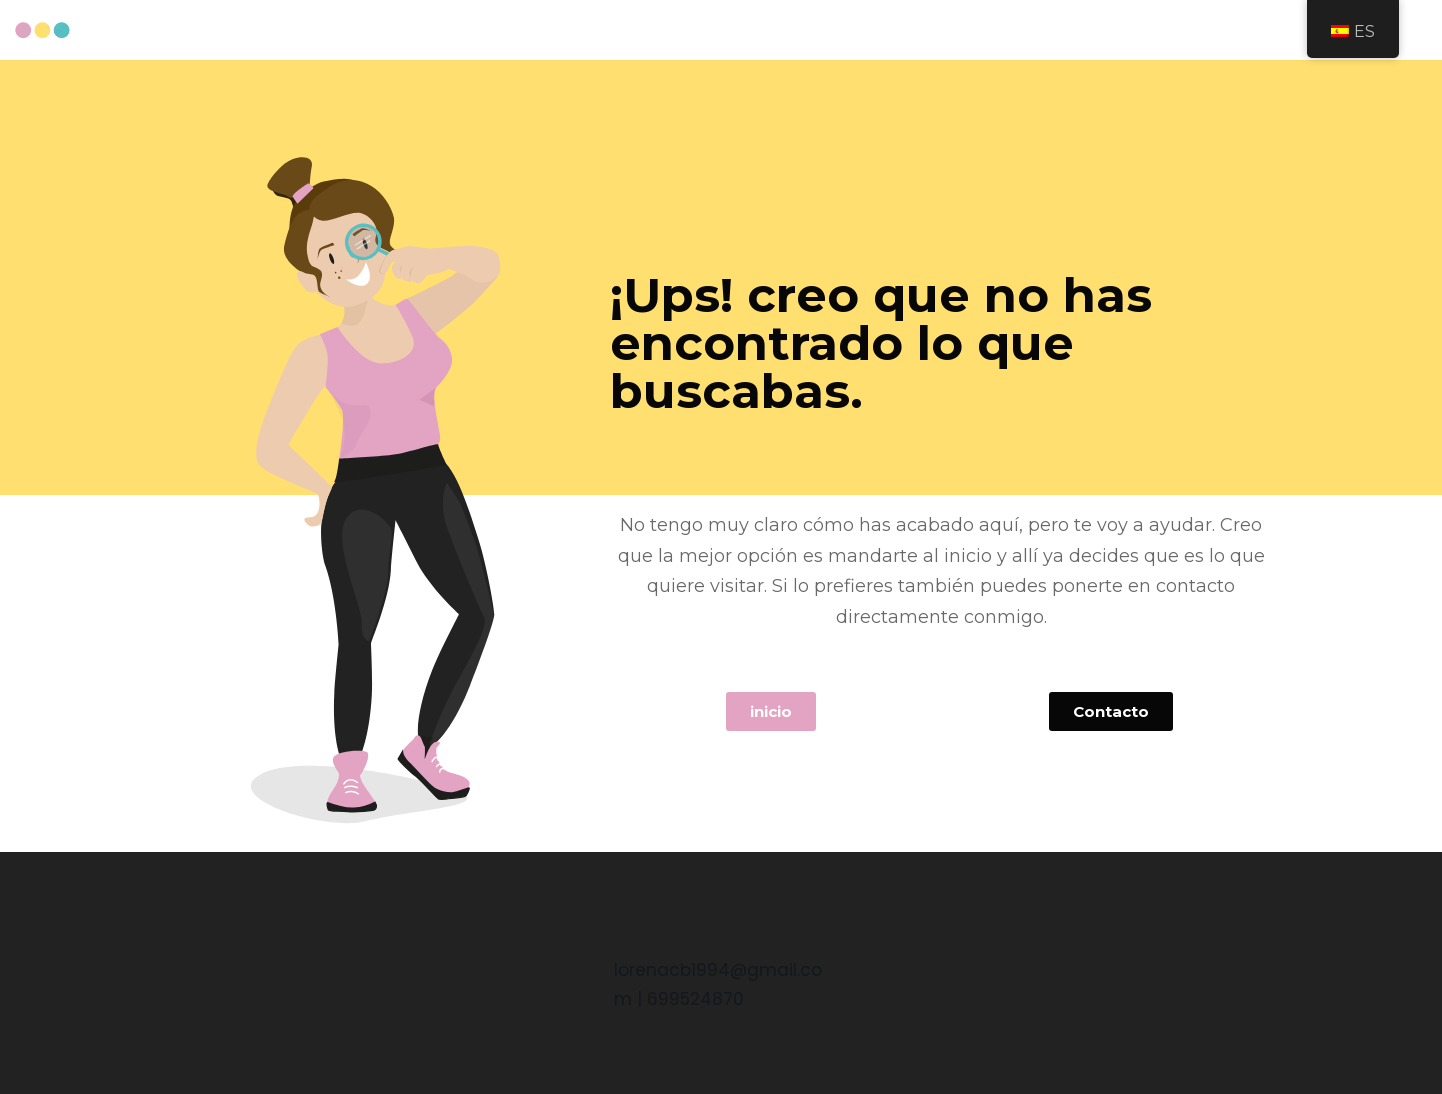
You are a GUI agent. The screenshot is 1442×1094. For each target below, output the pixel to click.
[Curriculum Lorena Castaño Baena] (42, 30)
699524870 (695, 999)
